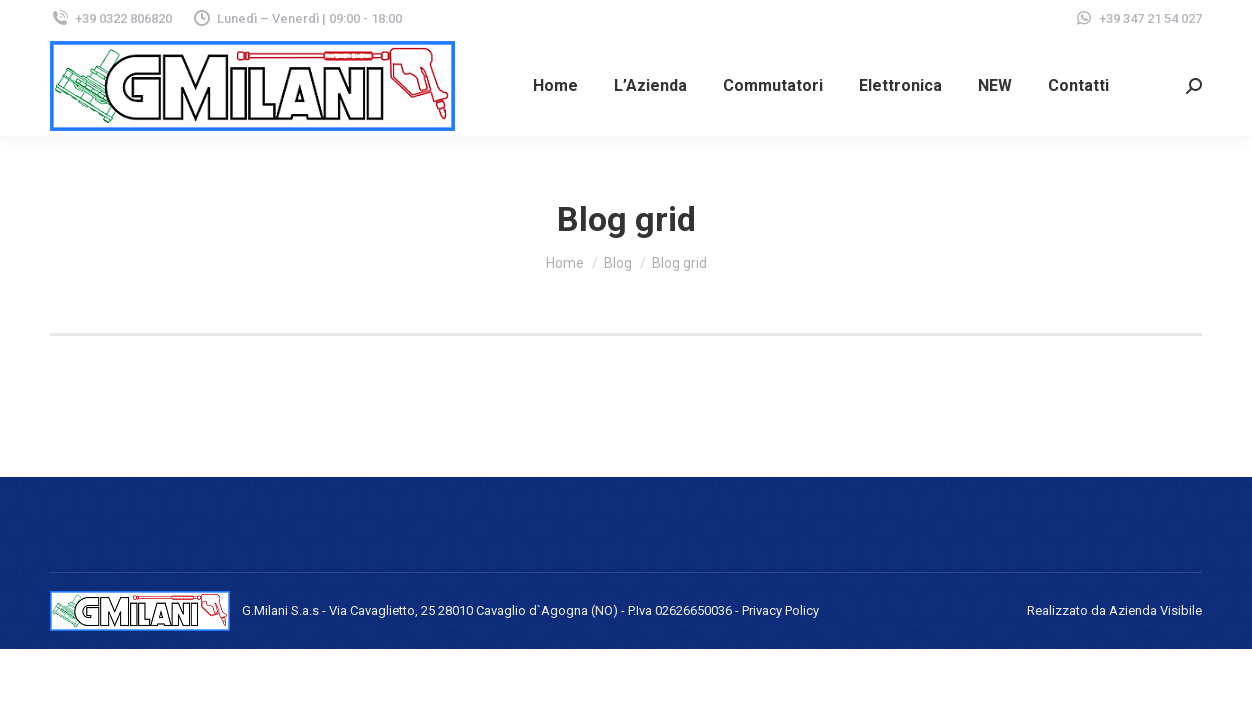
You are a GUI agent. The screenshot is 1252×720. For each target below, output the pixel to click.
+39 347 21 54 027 (1150, 18)
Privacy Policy (780, 610)
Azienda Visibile (1155, 610)
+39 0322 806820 (111, 18)
